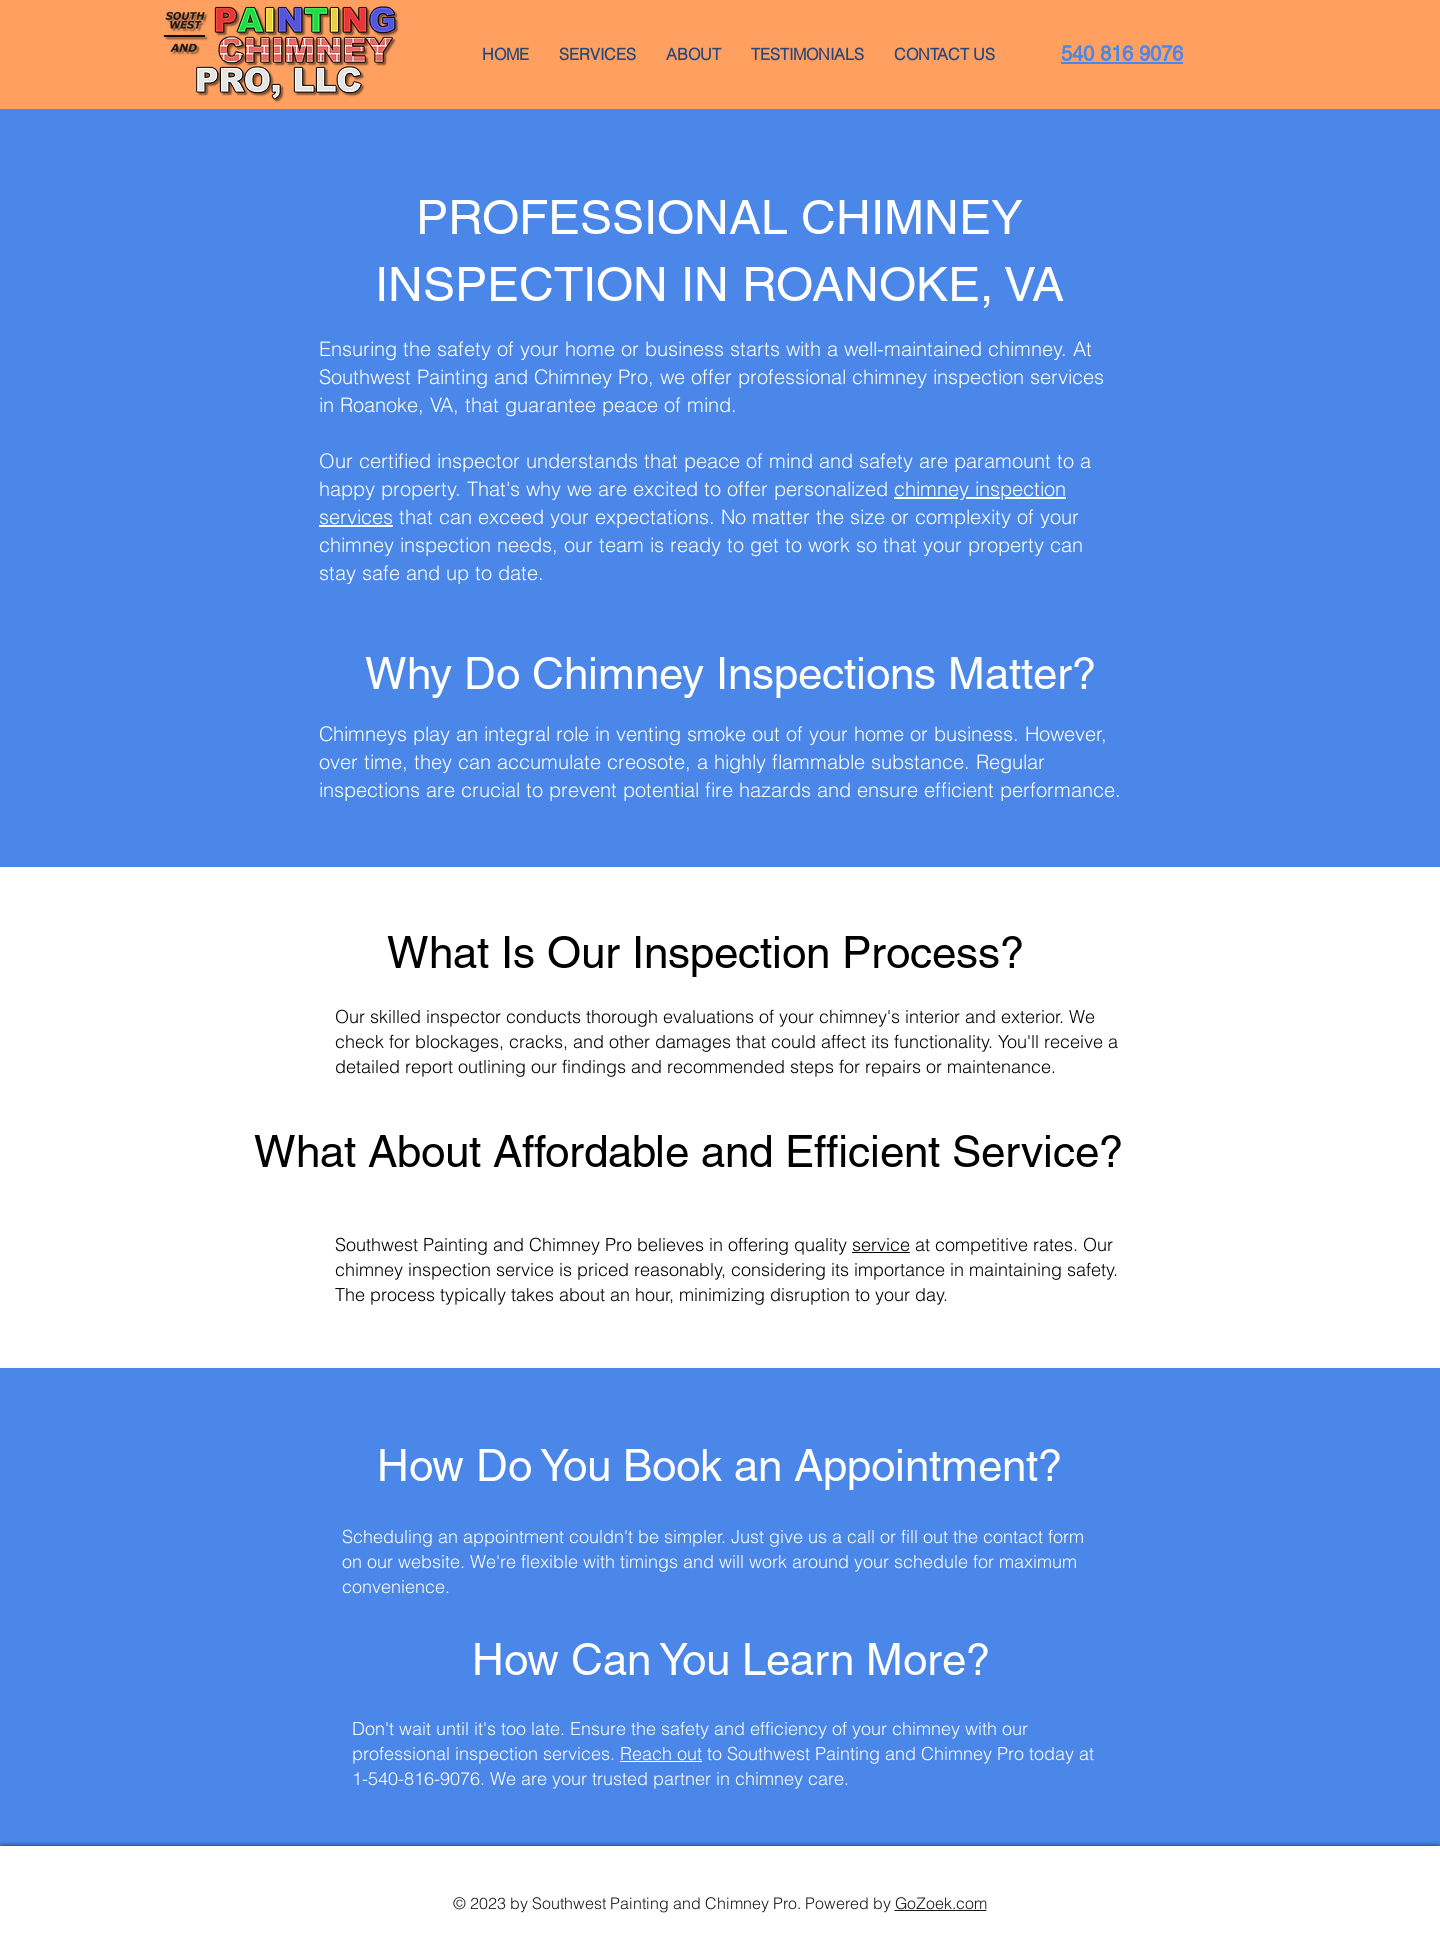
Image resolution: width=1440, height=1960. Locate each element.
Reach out (661, 1753)
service (881, 1244)
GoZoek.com (941, 1903)
